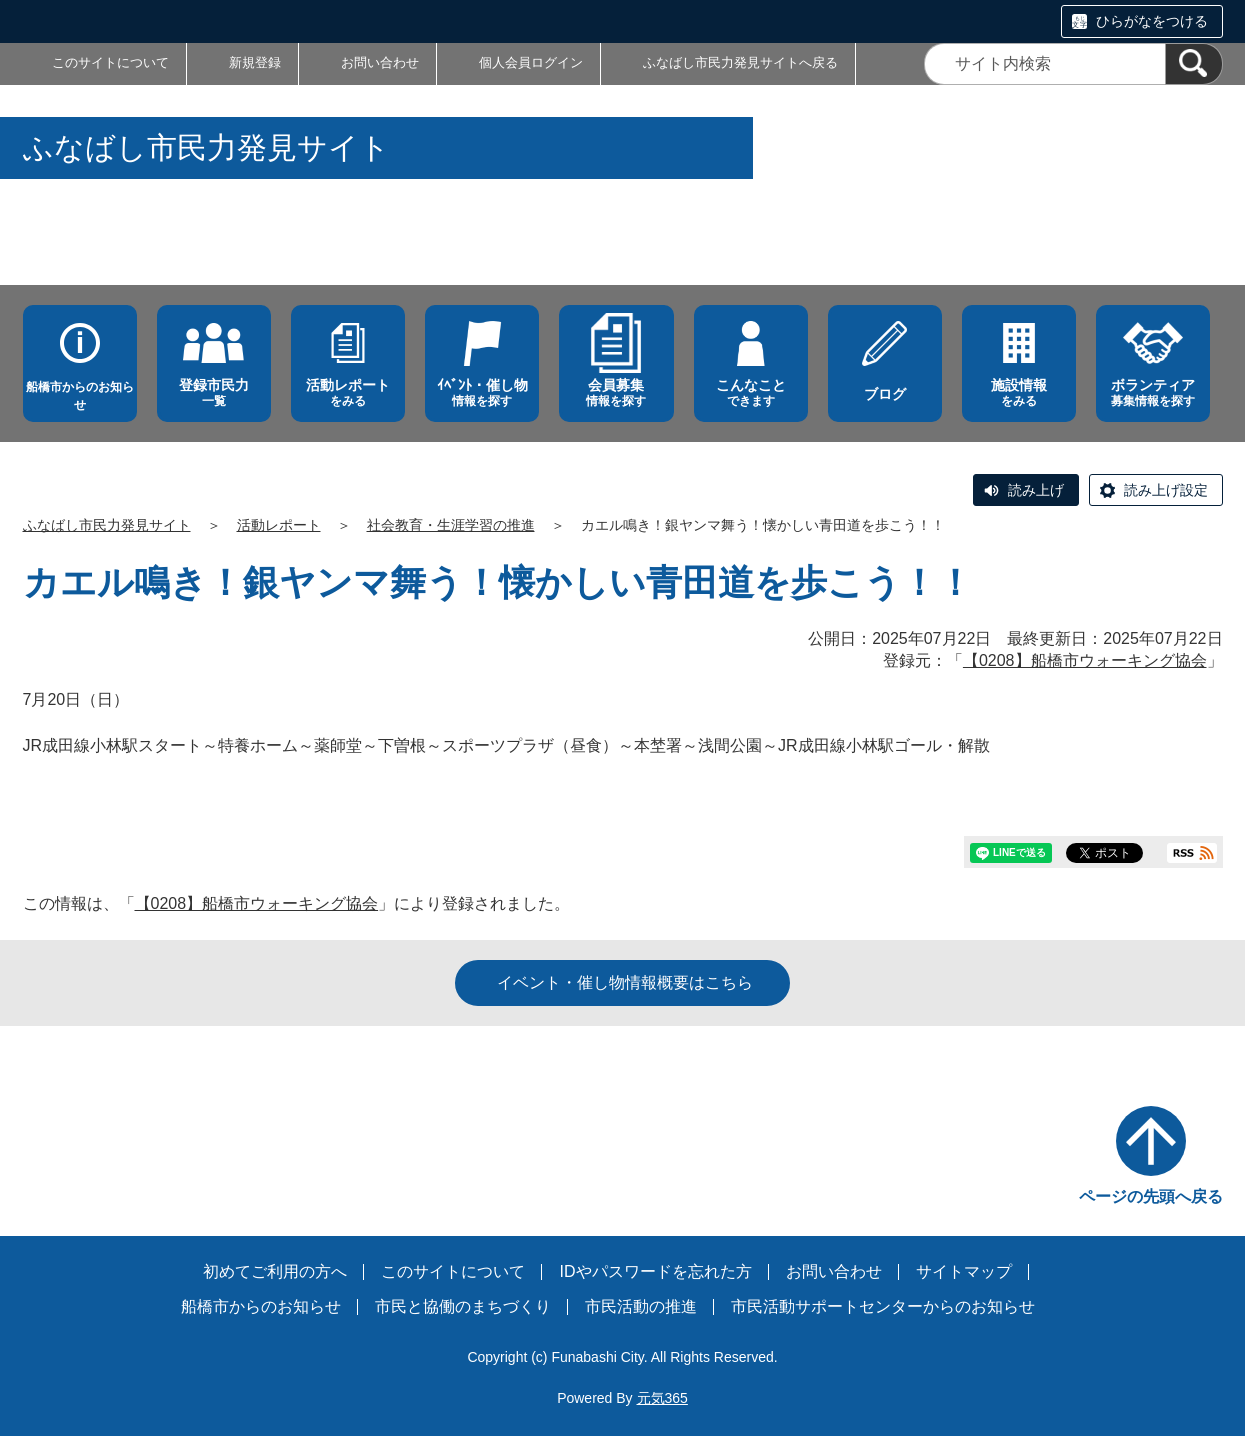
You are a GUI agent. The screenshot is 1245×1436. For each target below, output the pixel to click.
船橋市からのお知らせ (80, 396)
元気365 (662, 1398)
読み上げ (1036, 490)
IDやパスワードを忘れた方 (656, 1271)
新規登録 (255, 62)
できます (751, 392)
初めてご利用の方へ (275, 1271)
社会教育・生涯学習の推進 (451, 525)
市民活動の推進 (641, 1306)
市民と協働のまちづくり (463, 1306)
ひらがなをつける (1152, 21)
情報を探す (482, 392)
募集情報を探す (1153, 392)
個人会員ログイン (531, 62)
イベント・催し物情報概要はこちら (625, 982)
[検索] (1194, 64)
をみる (348, 392)
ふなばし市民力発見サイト (107, 525)
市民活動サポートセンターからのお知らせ (883, 1306)
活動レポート (279, 525)
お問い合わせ (380, 62)
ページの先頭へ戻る (1151, 1196)
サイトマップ (964, 1271)
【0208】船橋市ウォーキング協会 (1085, 660)
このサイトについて (110, 62)
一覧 (214, 392)
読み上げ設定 (1166, 490)
